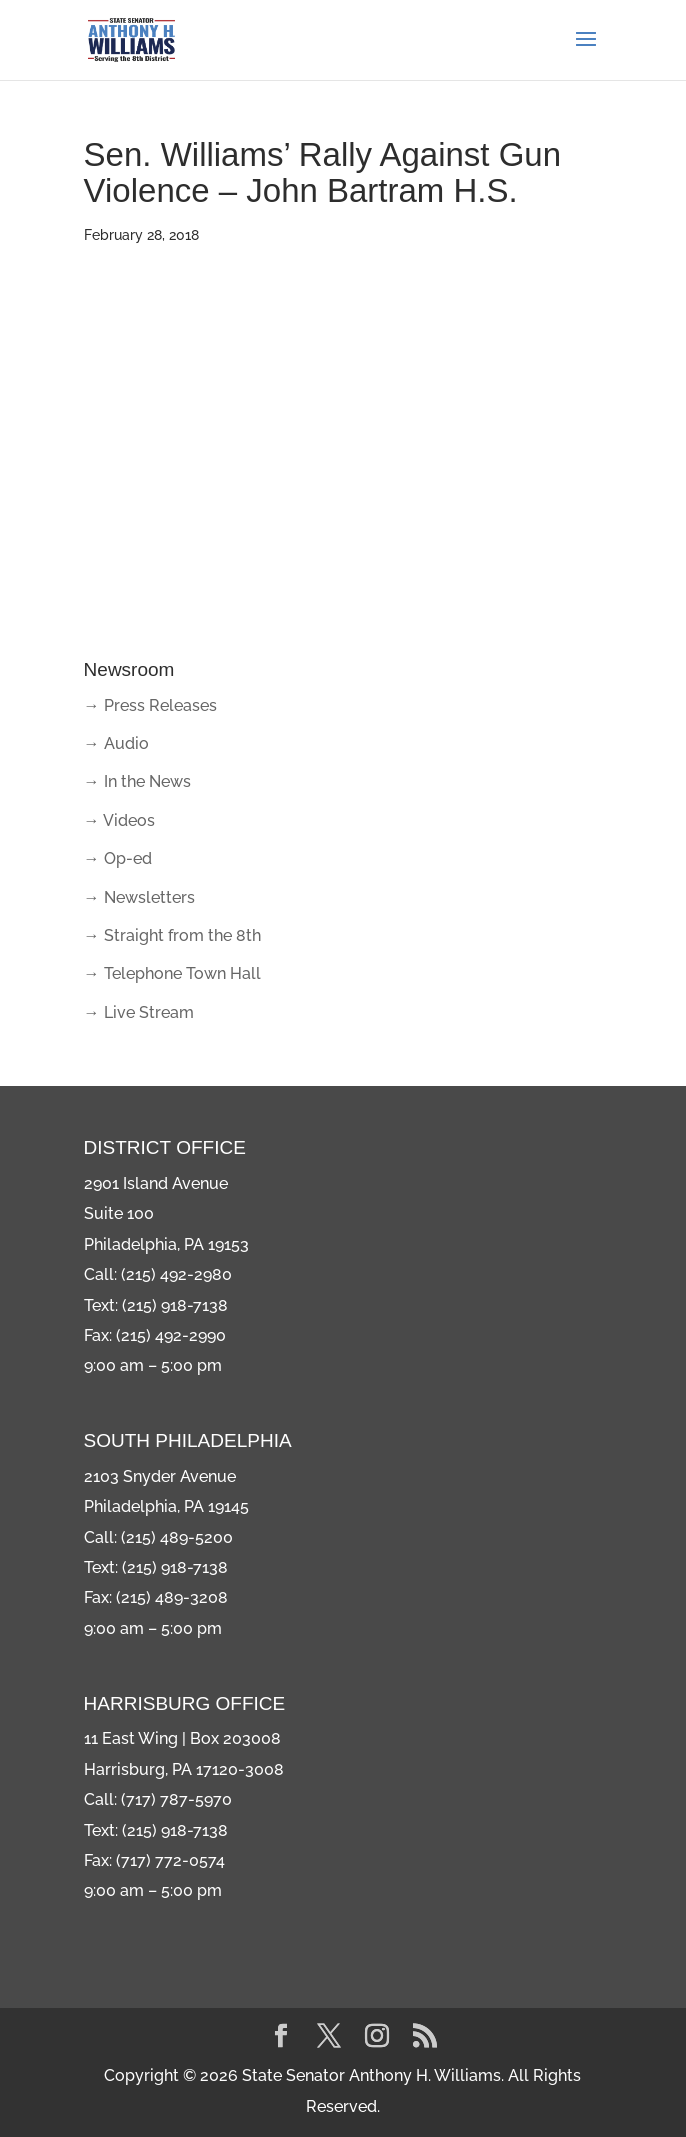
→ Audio (116, 743)
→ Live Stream (139, 1012)
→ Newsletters (139, 897)
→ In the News (137, 781)
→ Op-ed (118, 858)
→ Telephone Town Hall (172, 973)
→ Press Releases (150, 705)
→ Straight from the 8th (172, 935)
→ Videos (119, 820)
